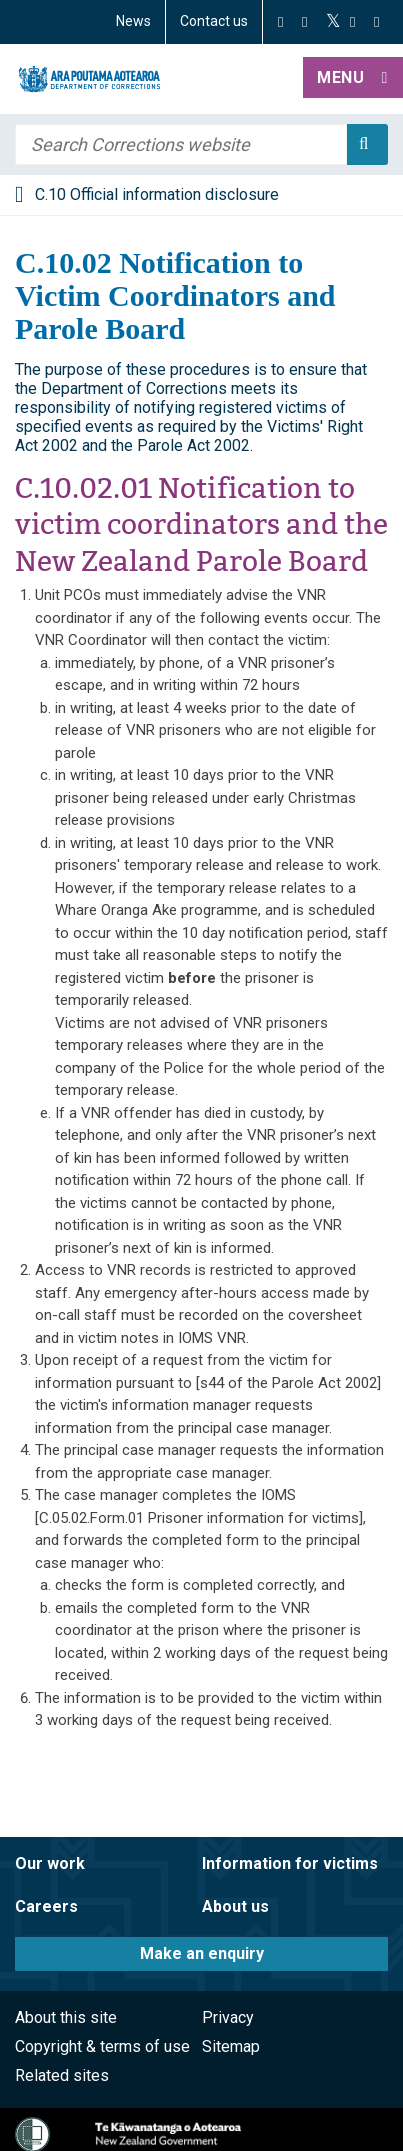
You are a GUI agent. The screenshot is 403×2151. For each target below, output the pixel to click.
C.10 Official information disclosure (157, 194)
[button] (353, 79)
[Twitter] (333, 22)
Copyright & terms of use (102, 2046)
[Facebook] (280, 22)
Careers (46, 1906)
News (133, 21)
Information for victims (290, 1863)
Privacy (228, 2017)
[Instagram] (304, 22)
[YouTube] (352, 22)
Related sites (62, 2075)
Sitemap (231, 2046)
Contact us (214, 21)
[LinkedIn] (376, 22)
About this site (66, 2017)
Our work (50, 1863)
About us (235, 1906)
